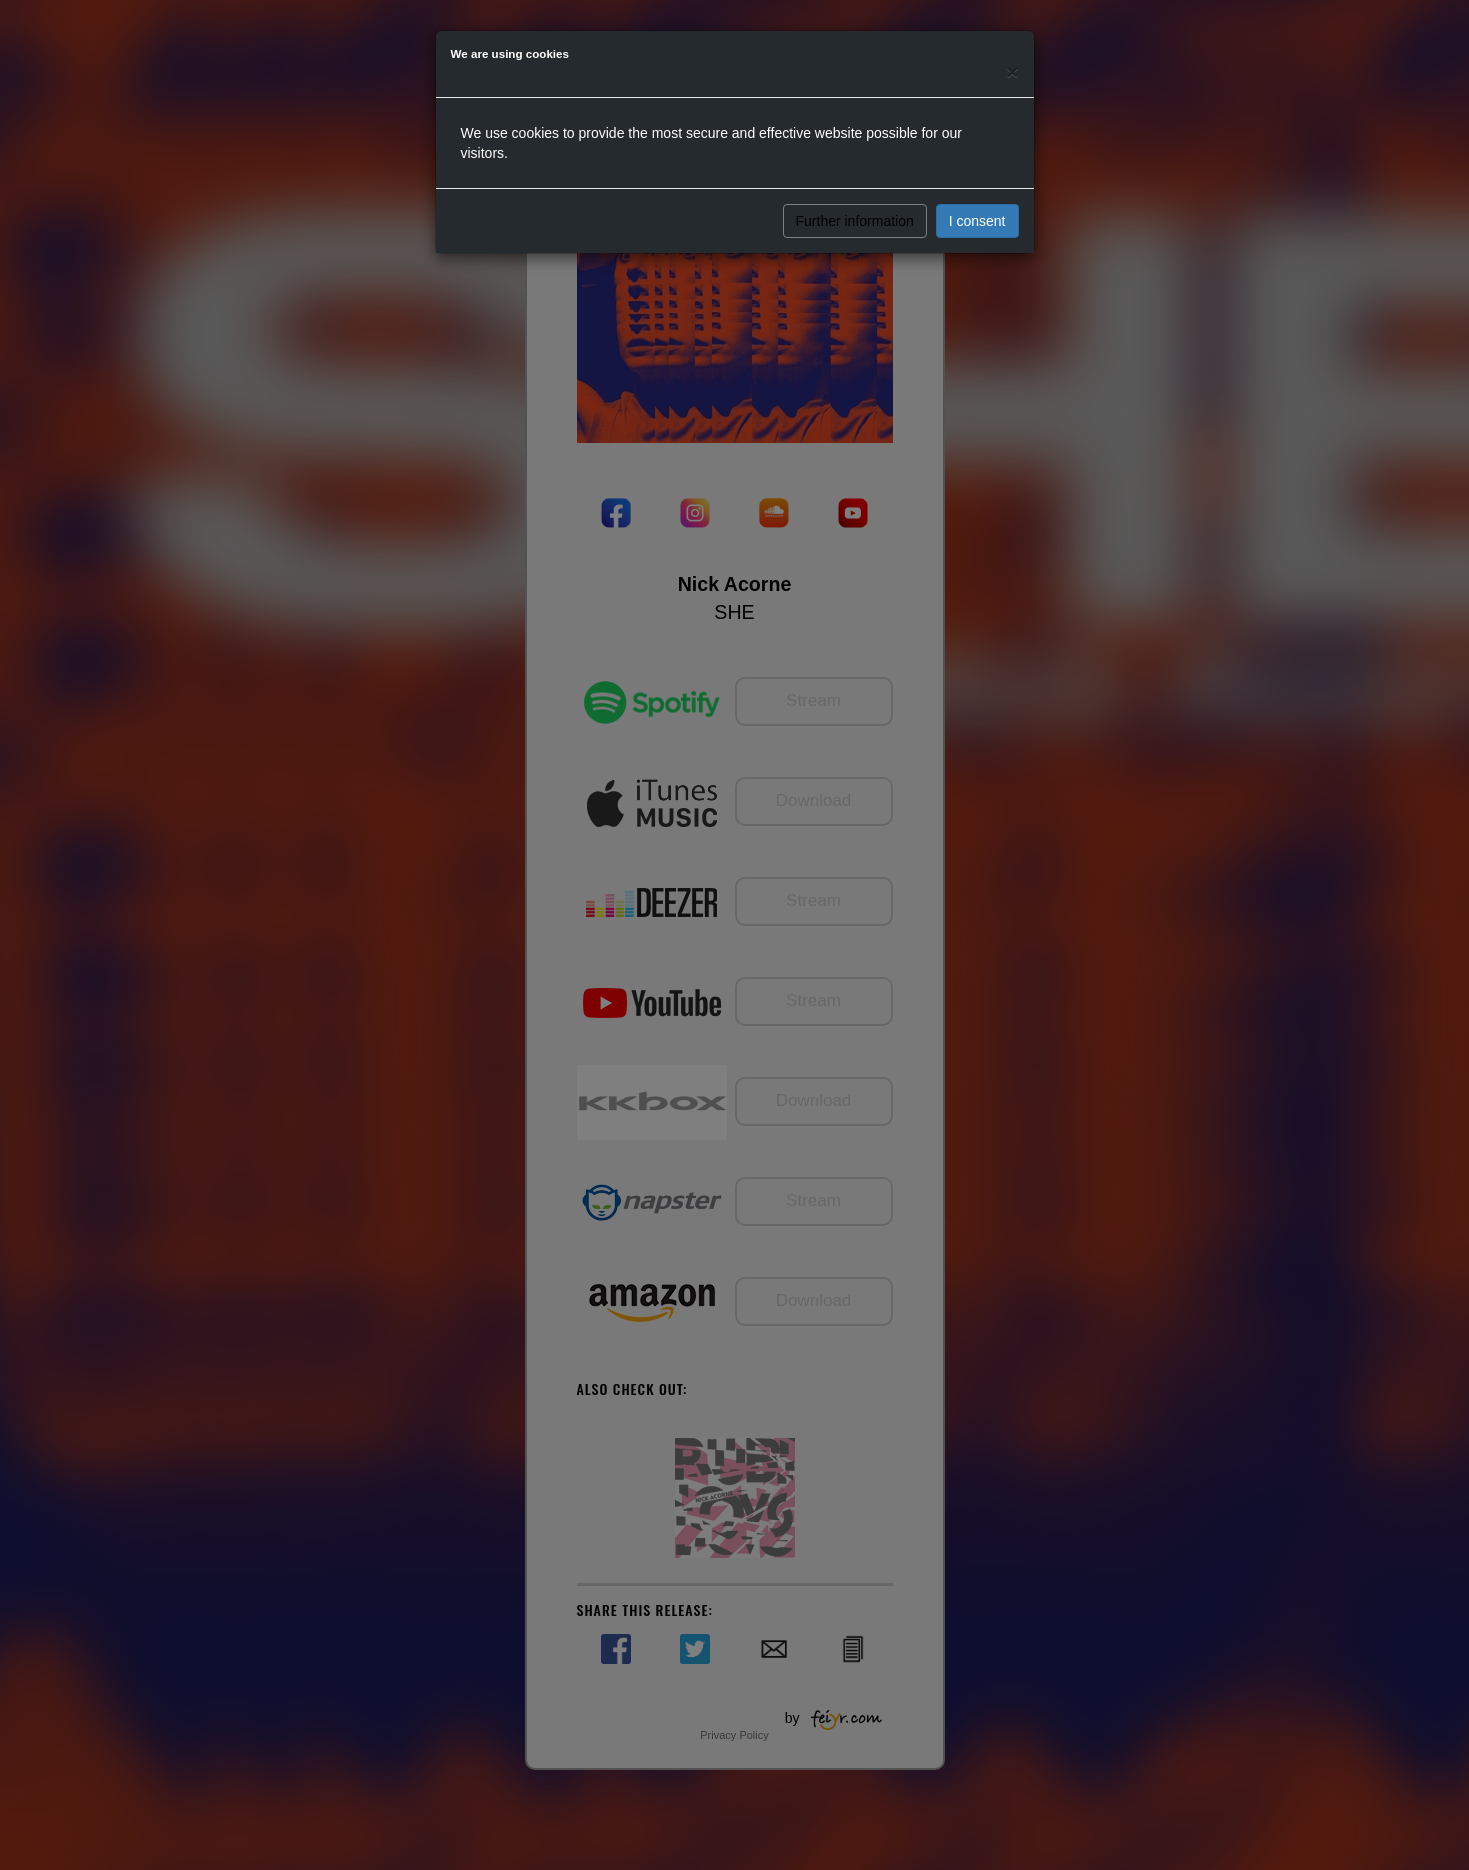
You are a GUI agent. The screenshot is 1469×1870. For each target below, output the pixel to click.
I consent (977, 221)
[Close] (1012, 71)
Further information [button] (855, 221)
